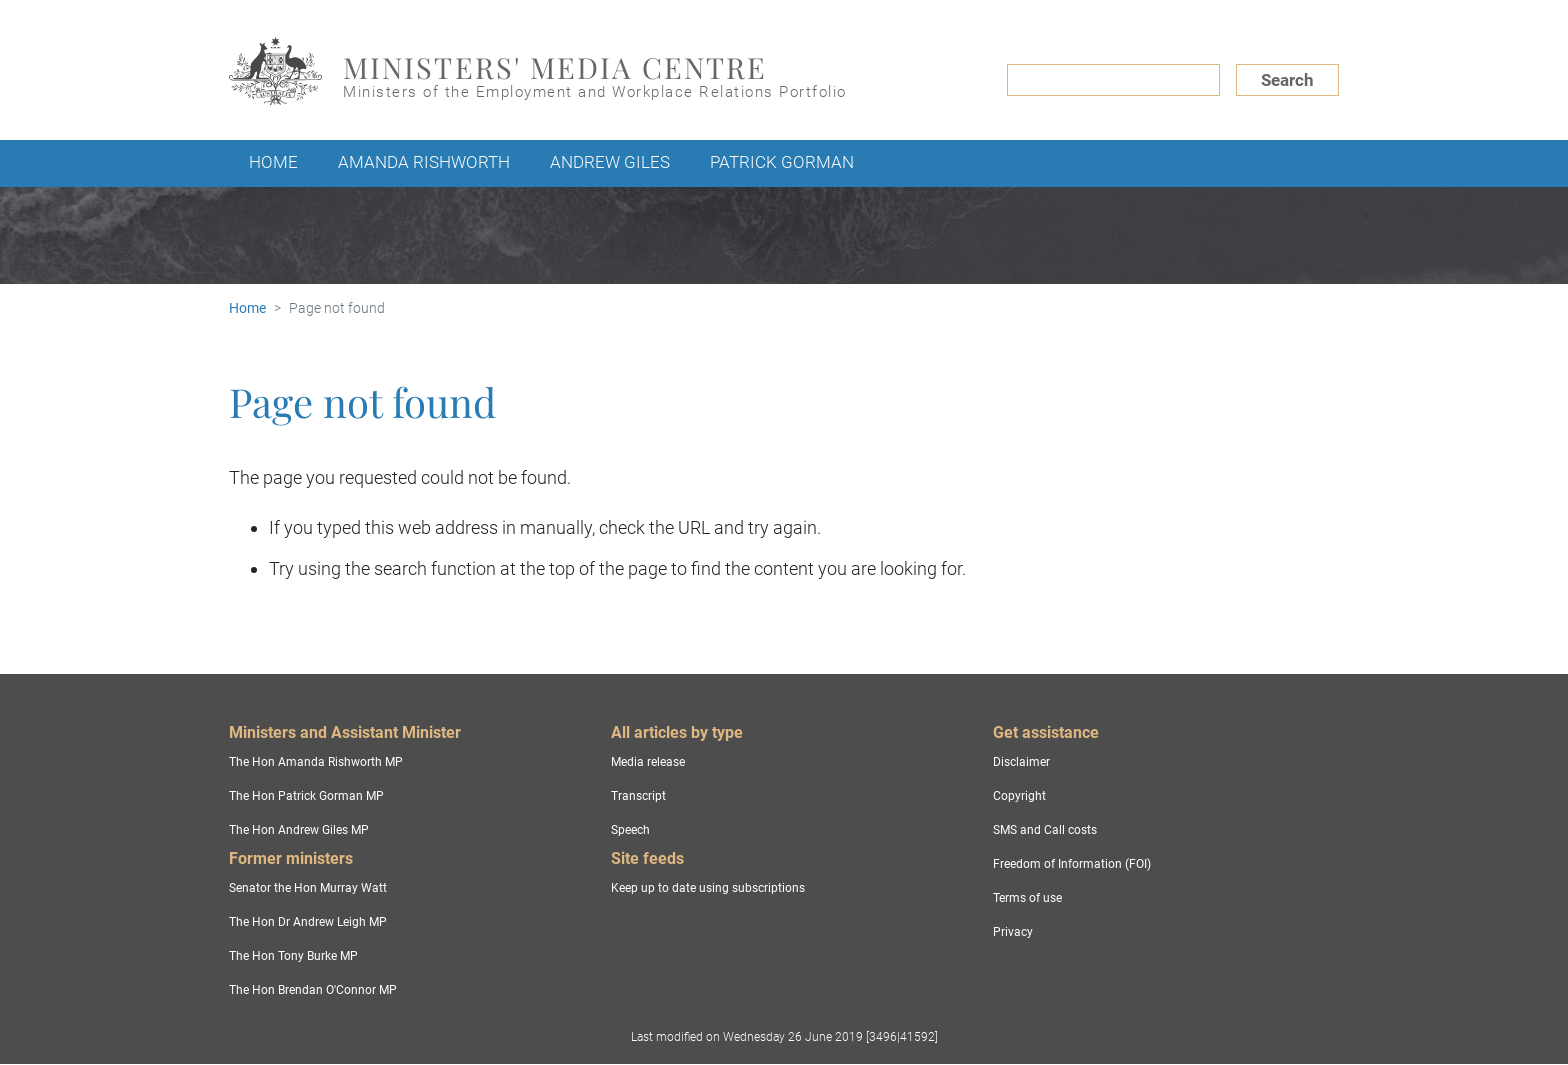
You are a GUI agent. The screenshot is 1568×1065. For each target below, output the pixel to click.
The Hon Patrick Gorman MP (306, 796)
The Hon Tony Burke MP (293, 956)
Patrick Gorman (782, 162)
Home (273, 162)
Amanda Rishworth (424, 162)
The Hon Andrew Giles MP (299, 830)
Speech (630, 830)
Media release (648, 762)
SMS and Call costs (1045, 830)
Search (1287, 80)
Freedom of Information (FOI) (1072, 864)
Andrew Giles (610, 162)
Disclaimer (1021, 762)
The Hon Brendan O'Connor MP (313, 990)
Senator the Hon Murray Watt (308, 888)
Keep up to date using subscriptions (708, 888)
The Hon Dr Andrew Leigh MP (308, 922)
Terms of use (1027, 898)
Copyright (1019, 796)
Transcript (638, 796)
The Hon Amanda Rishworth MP (316, 762)
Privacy (1013, 932)
